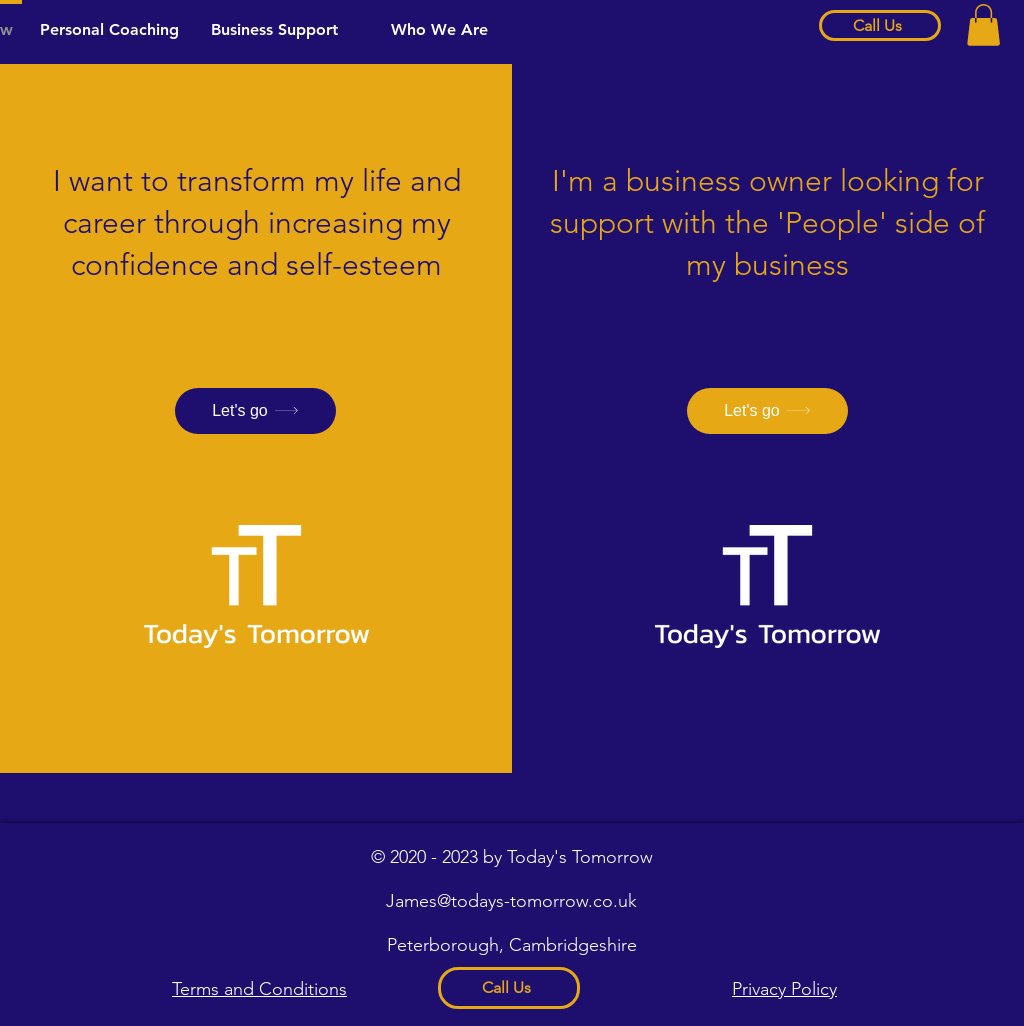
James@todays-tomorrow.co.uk (511, 901)
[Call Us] (880, 25)
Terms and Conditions (259, 989)
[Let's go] (255, 411)
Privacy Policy (784, 989)
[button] (983, 25)
